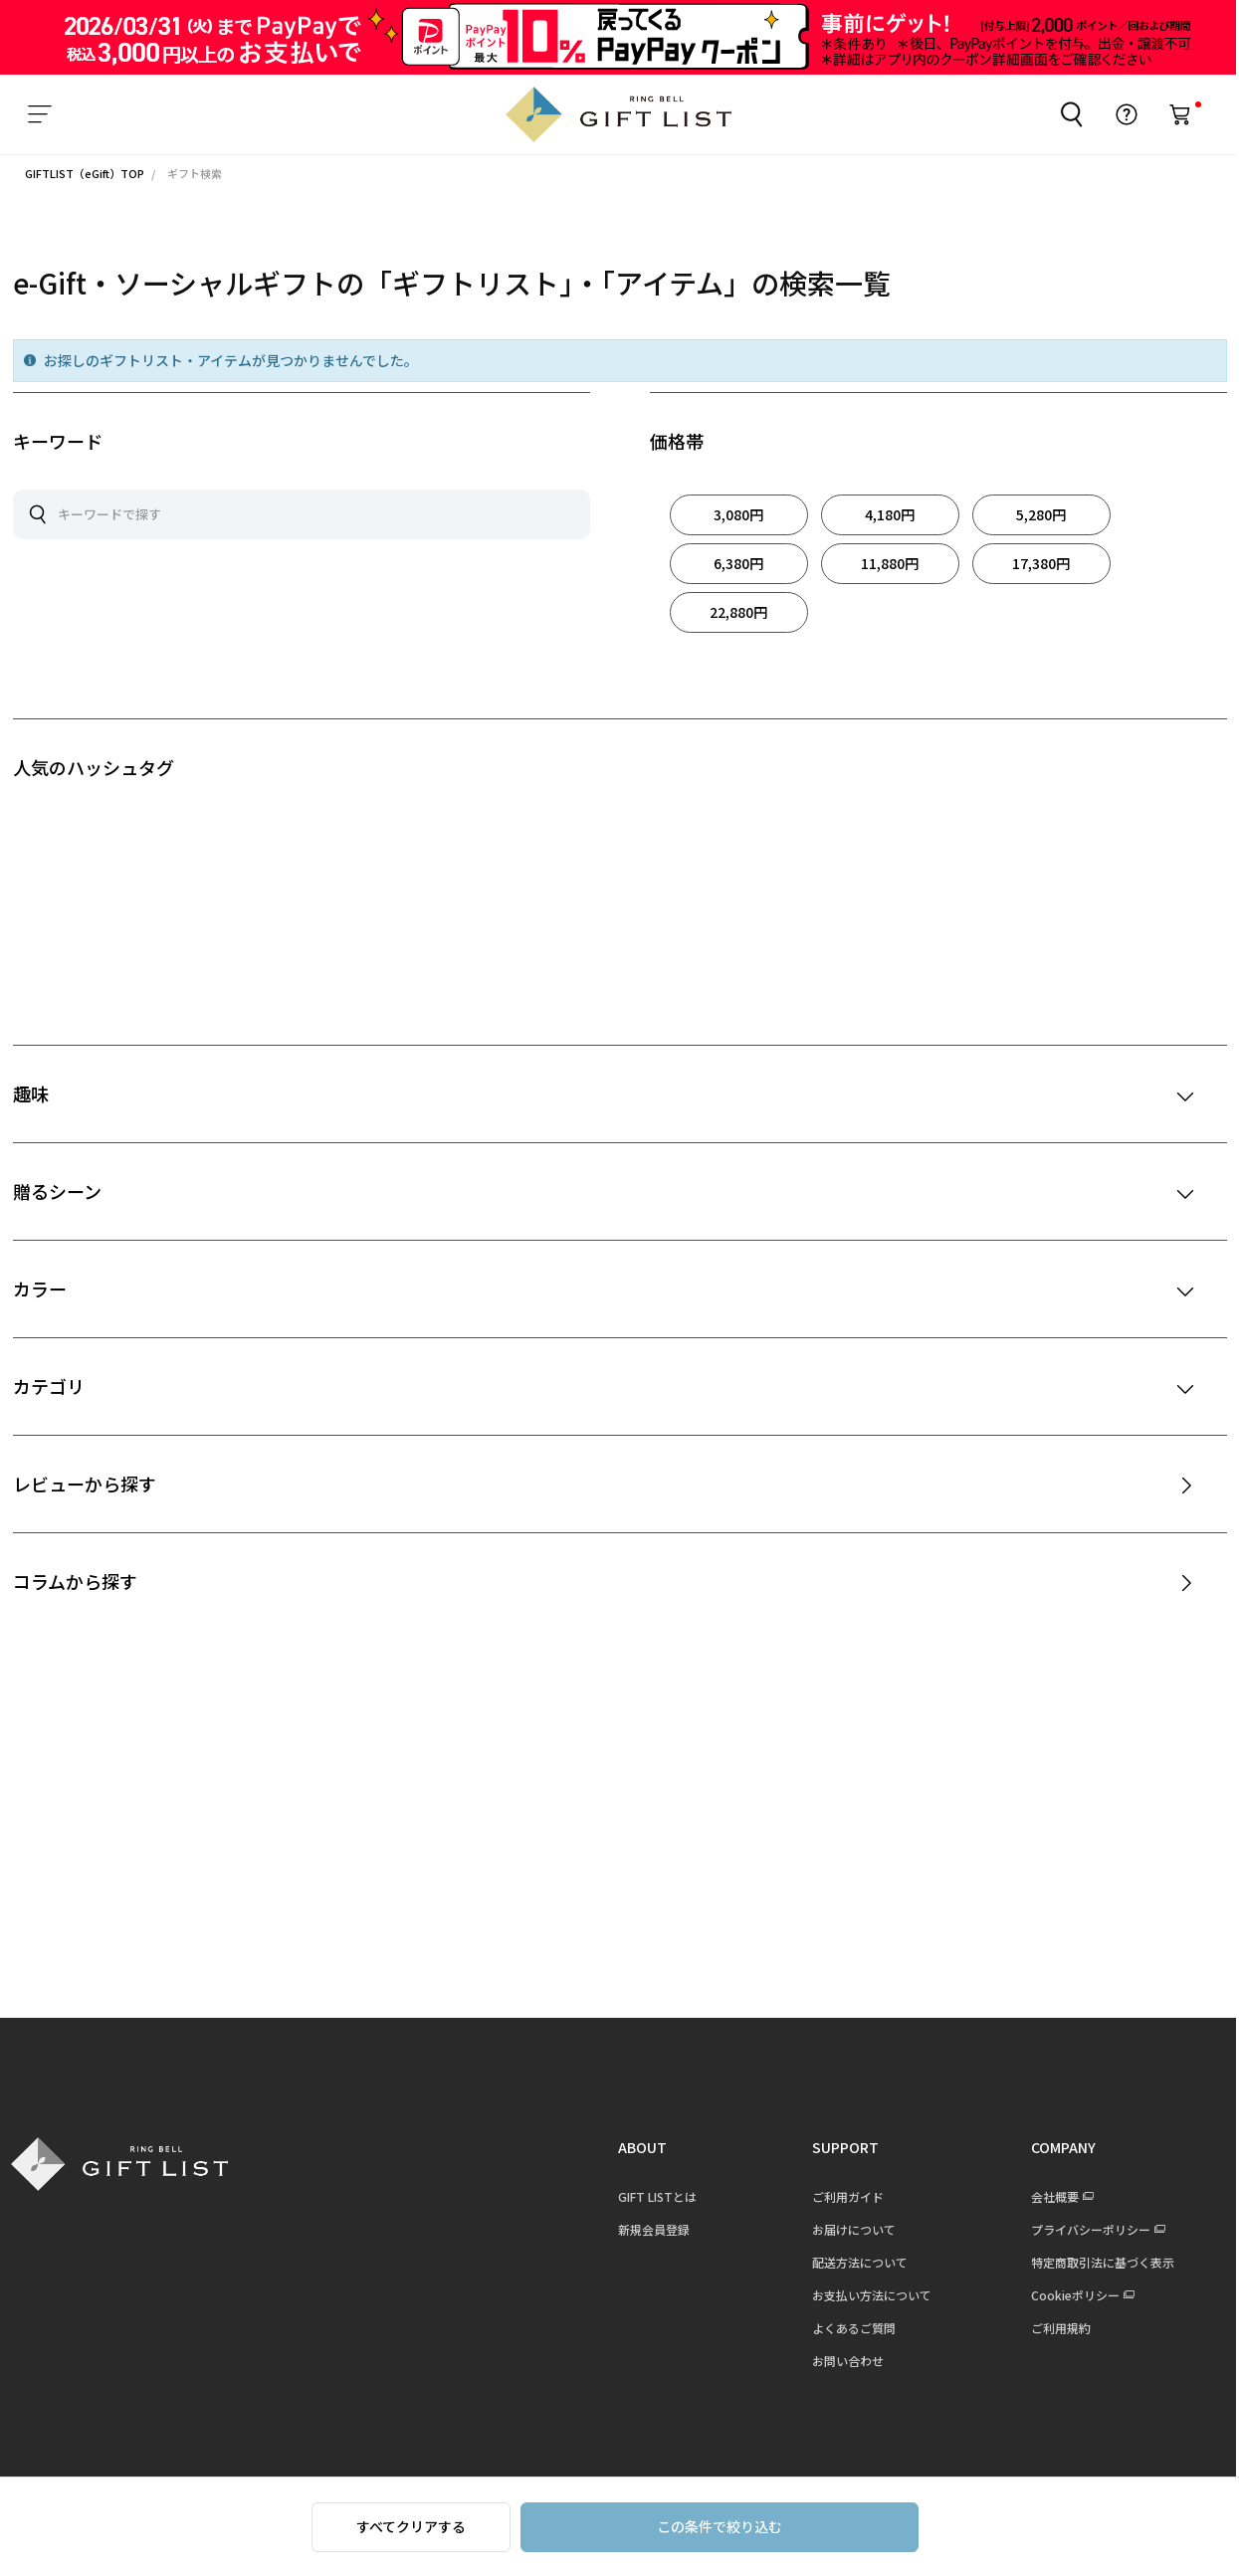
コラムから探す (75, 1581)
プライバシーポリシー (1081, 2229)
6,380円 (738, 563)
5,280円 (1041, 514)
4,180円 (890, 514)
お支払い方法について (863, 2294)
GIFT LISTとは (648, 2196)
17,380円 (1041, 563)
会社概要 (1046, 2196)
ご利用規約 (1052, 2327)
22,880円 (738, 612)
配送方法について (851, 2262)
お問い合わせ (839, 2360)
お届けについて (845, 2229)
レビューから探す (84, 1483)
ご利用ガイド (839, 2196)
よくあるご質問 (845, 2327)
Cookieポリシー (1066, 2294)
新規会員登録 (645, 2229)
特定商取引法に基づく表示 (1093, 2262)
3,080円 (738, 514)
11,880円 (890, 563)
